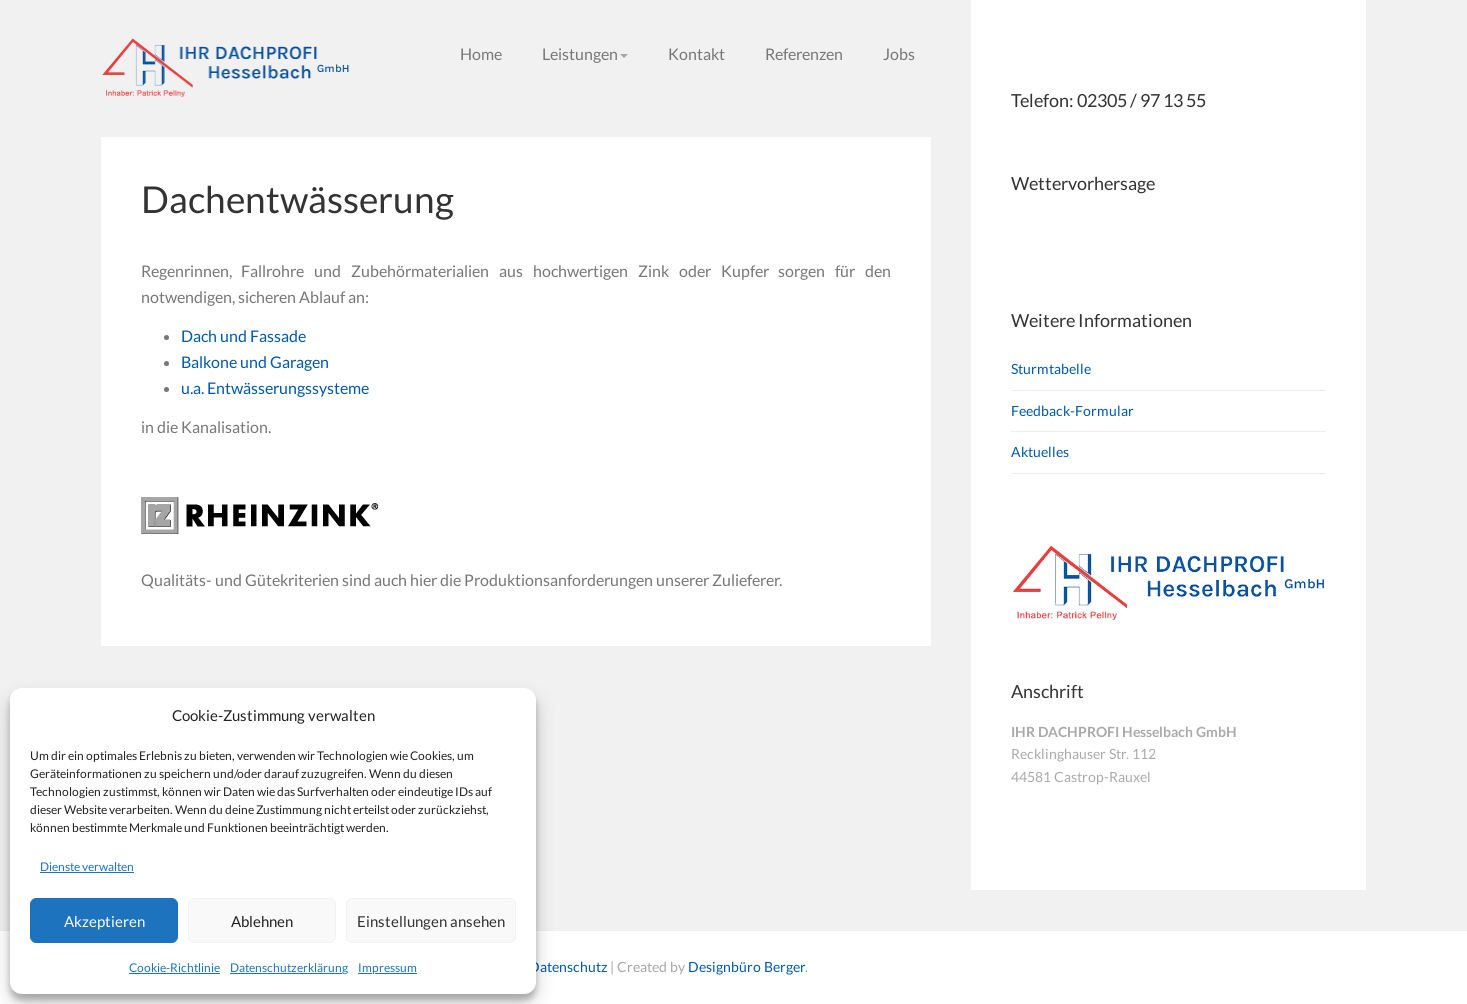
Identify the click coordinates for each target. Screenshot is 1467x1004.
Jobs (899, 53)
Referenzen (804, 53)
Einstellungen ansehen (431, 921)
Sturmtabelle (1051, 368)
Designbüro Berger (746, 966)
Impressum (387, 967)
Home (481, 53)
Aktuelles (1040, 451)
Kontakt (696, 53)
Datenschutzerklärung (289, 967)
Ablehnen (262, 921)
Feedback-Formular (1072, 410)
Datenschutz (568, 966)
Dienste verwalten (87, 866)
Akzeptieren (104, 921)
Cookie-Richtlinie (174, 967)
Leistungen (585, 53)
